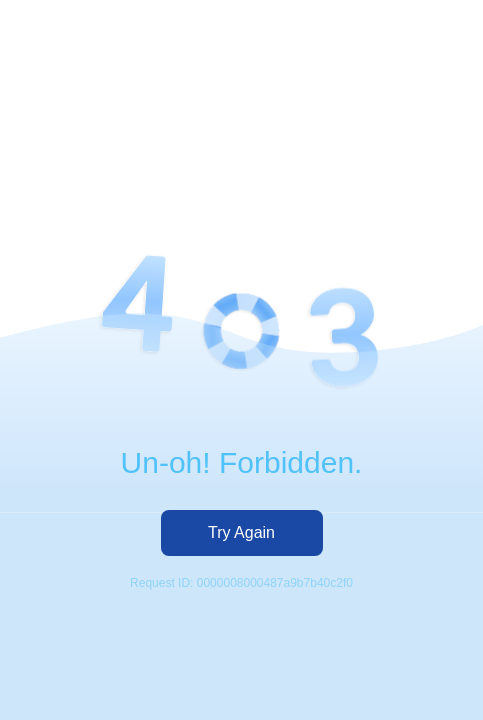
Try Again (241, 532)
